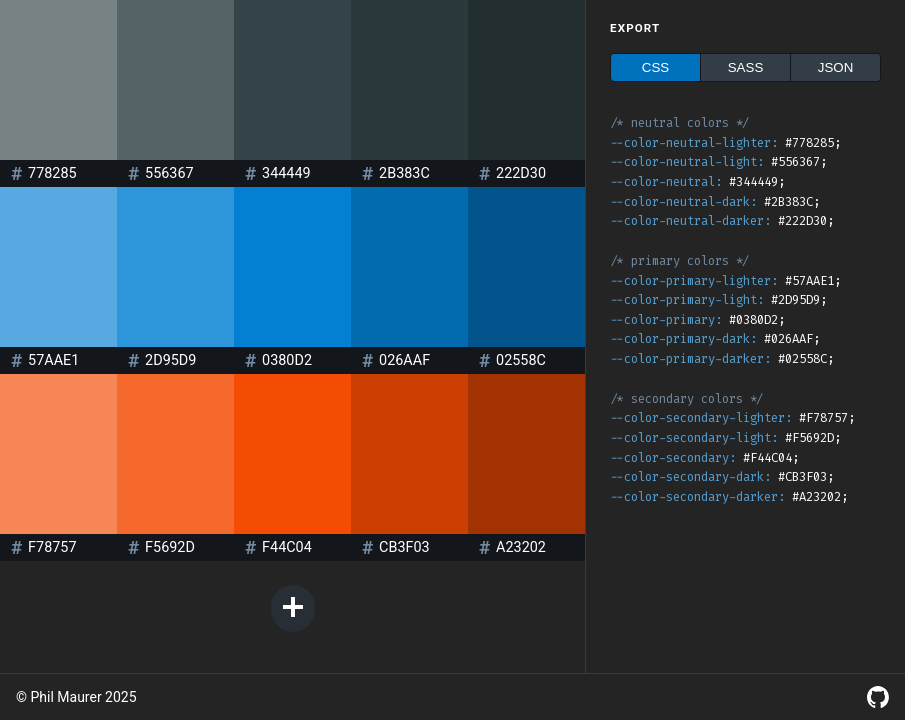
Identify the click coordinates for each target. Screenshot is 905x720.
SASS (746, 67)
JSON (836, 67)
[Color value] (66, 173)
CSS (655, 67)
